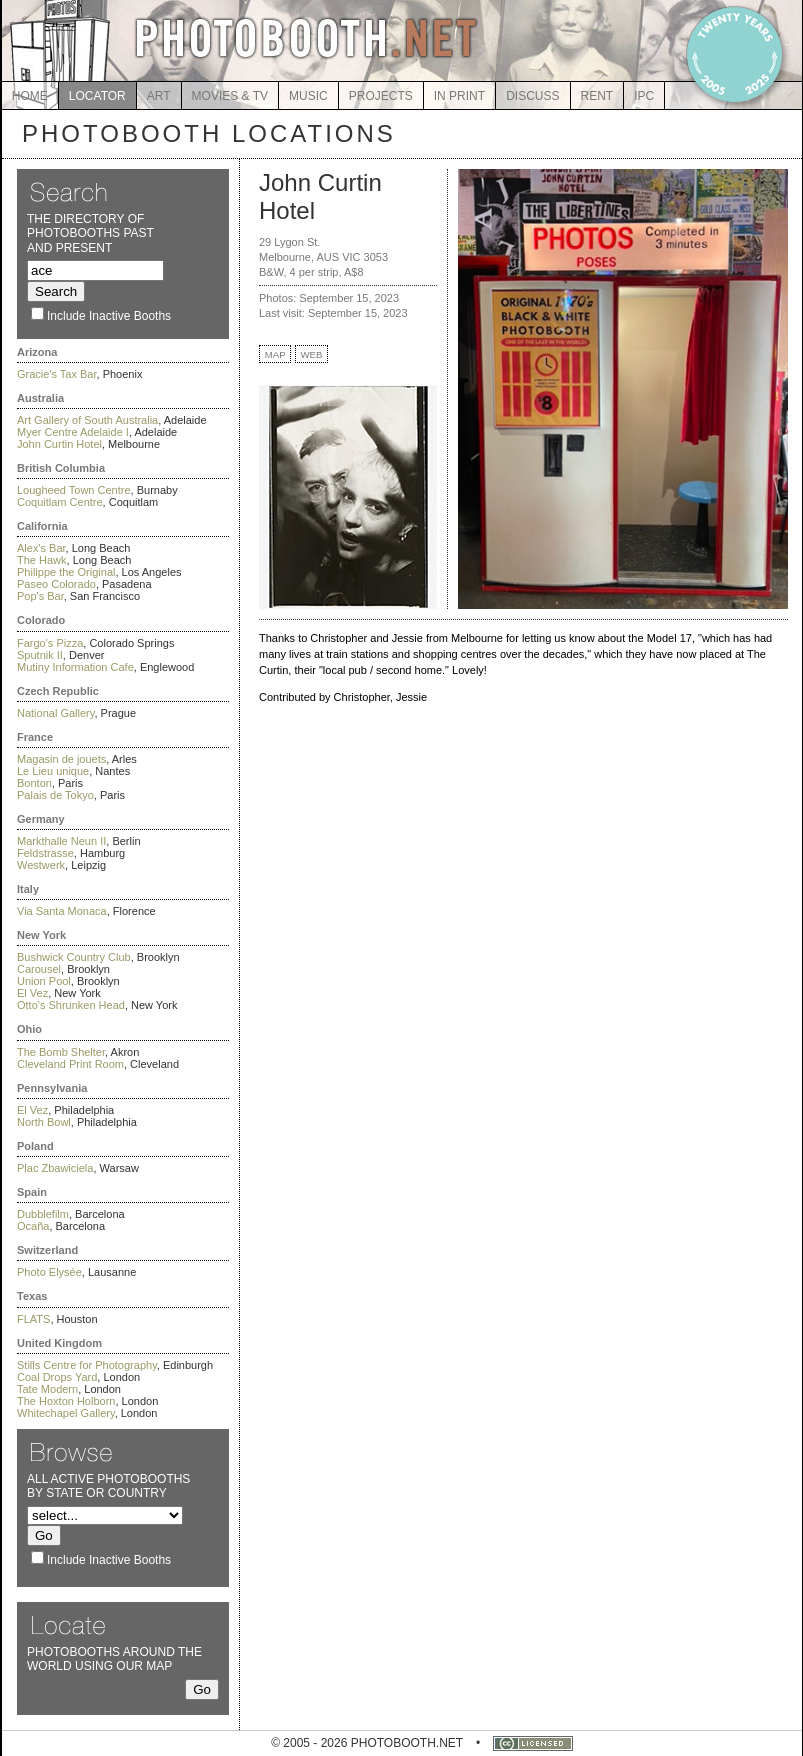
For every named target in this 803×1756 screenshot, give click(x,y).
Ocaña (33, 1226)
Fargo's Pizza (50, 643)
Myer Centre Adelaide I (73, 432)
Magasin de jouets (61, 759)
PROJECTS (381, 96)
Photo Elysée (49, 1272)
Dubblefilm (43, 1214)
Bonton (34, 783)
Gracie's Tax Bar (57, 374)
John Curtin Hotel (59, 444)
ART (159, 96)
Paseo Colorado (56, 584)
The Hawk (42, 560)
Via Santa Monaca (62, 911)
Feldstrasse (45, 853)
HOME (30, 96)
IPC (644, 96)
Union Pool (44, 981)
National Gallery (55, 713)
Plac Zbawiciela (55, 1168)
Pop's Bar (40, 596)
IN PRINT (459, 96)
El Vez (32, 993)
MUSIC (308, 96)
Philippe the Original (66, 572)
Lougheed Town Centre (74, 490)
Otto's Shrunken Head (71, 1005)
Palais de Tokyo (55, 795)
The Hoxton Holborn (66, 1401)
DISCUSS (532, 96)
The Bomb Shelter (61, 1052)
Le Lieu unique (53, 771)
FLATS (33, 1319)
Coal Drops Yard (57, 1377)
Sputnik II (40, 655)
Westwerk (41, 865)
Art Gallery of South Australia (87, 420)
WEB (312, 354)
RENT (597, 96)
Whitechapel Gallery (66, 1413)
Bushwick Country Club (74, 957)
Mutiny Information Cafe (75, 667)
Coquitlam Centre (60, 502)
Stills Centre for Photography (87, 1365)
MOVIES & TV (230, 96)
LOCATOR (97, 96)
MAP (275, 354)
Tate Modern (47, 1389)
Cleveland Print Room (70, 1064)
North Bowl (44, 1122)
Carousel (39, 969)
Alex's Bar (41, 548)
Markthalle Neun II (61, 841)
